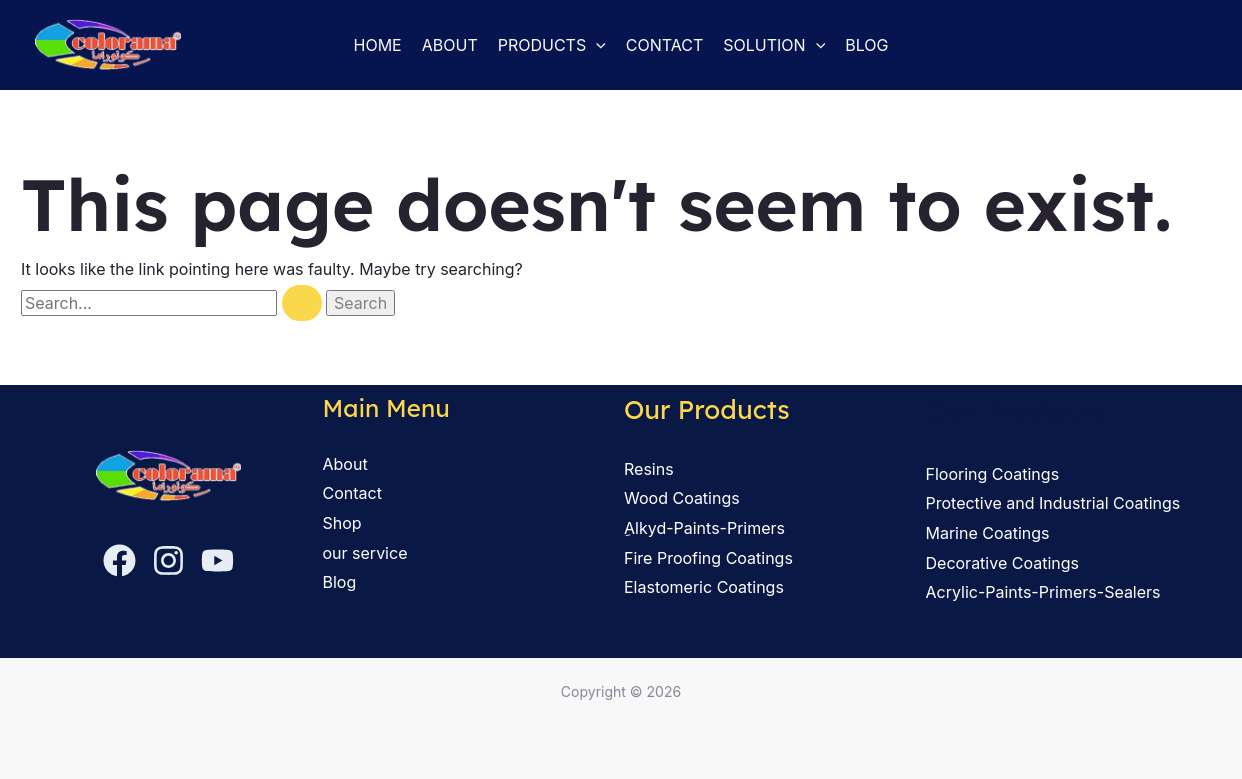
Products (552, 45)
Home (378, 45)
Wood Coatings (682, 498)
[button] (596, 45)
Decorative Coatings (1002, 563)
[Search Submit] (302, 303)
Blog (866, 45)
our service (365, 553)
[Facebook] (119, 560)
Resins (649, 469)
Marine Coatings (988, 533)
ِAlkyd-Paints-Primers (704, 528)
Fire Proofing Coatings (708, 558)
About (450, 45)
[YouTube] (217, 560)
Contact (664, 45)
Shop (342, 523)
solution (774, 45)
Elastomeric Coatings (704, 587)
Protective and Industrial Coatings (1053, 503)
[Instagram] (168, 560)
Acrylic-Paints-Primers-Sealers (1043, 592)
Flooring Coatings (993, 474)
